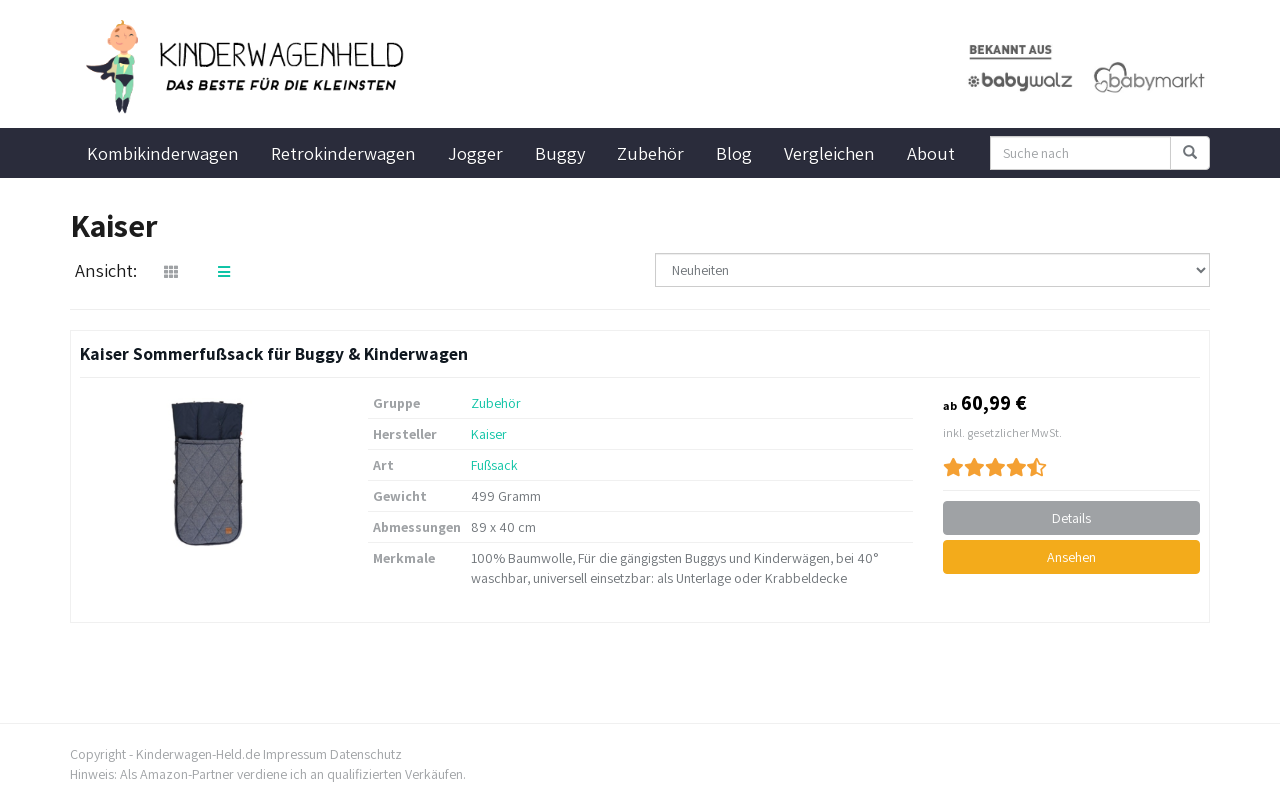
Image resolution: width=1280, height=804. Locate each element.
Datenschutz (366, 754)
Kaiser (489, 434)
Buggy (560, 153)
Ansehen (1071, 557)
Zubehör (650, 153)
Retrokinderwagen (343, 153)
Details (1071, 518)
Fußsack (494, 465)
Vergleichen (829, 153)
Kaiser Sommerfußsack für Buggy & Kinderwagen (274, 353)
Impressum (295, 754)
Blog (734, 153)
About (931, 153)
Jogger (475, 153)
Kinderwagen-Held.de (198, 754)
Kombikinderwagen (163, 153)
